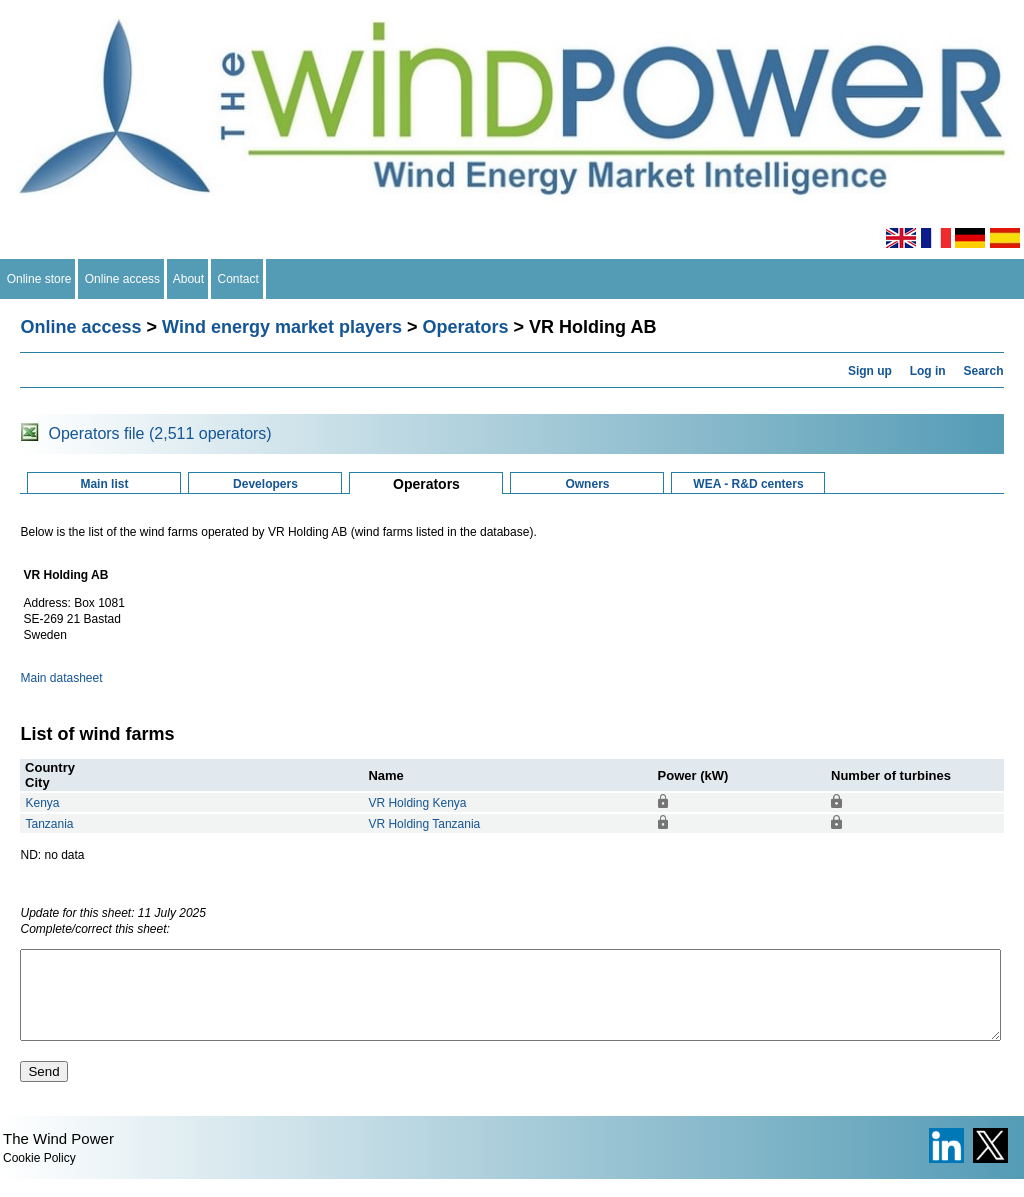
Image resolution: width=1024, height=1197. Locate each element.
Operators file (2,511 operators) (159, 433)
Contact (238, 279)
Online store (39, 279)
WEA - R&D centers (748, 484)
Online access (122, 279)
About (189, 279)
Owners (587, 484)
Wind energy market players (282, 327)
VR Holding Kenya (417, 803)
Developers (265, 484)
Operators (466, 327)
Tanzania (49, 824)
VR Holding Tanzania (424, 824)
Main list (104, 484)
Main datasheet (61, 678)
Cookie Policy (39, 1176)
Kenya (42, 803)
